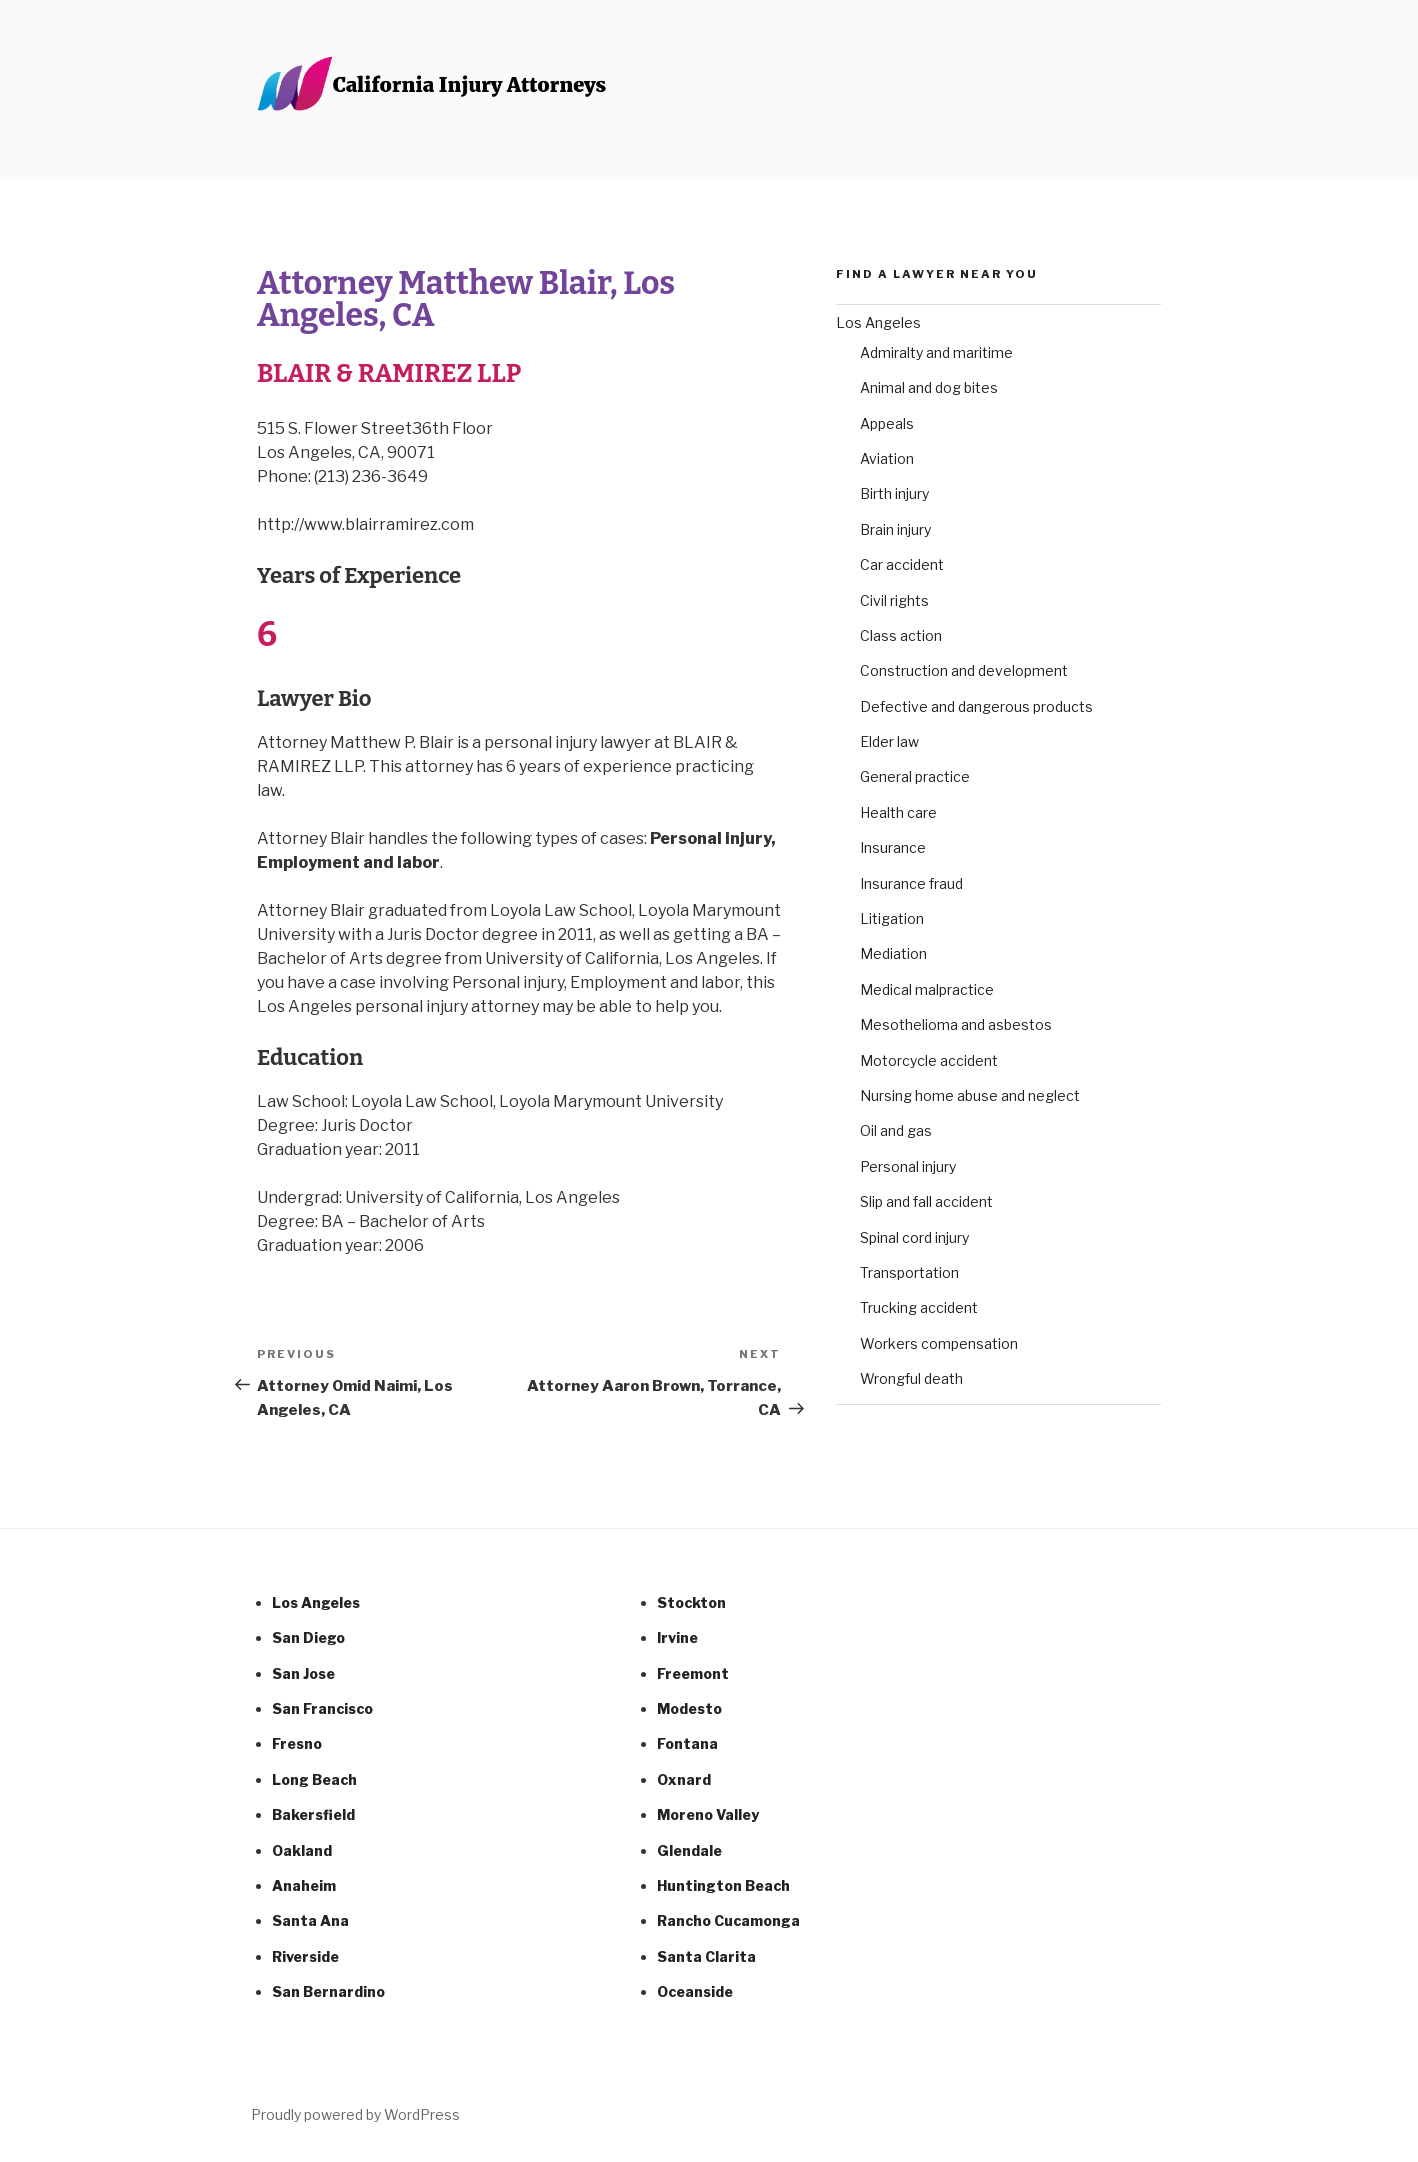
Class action (901, 635)
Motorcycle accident (929, 1060)
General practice (915, 776)
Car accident (902, 564)
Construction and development (964, 670)
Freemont (693, 1673)
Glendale (689, 1850)
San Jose (303, 1673)
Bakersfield (313, 1814)
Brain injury (895, 529)
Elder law (889, 741)
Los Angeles (878, 322)
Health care (898, 812)
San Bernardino (328, 1991)
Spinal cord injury (914, 1237)
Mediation (893, 953)
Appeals (887, 423)
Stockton (691, 1602)
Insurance (893, 847)
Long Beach (314, 1779)
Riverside (305, 1956)
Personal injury (908, 1166)
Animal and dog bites (929, 387)
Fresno (297, 1743)
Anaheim (304, 1885)
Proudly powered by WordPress (355, 2114)
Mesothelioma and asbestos (956, 1024)
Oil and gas (896, 1130)
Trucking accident (919, 1307)
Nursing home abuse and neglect (970, 1095)
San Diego (308, 1637)
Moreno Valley (708, 1814)
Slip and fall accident (926, 1201)
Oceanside (695, 1991)
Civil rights (894, 600)
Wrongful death (911, 1378)
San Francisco (322, 1708)
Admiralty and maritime (936, 352)
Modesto (689, 1708)
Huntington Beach (723, 1885)
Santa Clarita (706, 1956)
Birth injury (894, 493)
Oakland (302, 1850)
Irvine (677, 1637)
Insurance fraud (911, 883)
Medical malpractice (927, 989)
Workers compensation (939, 1343)
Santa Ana (310, 1920)
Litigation (892, 918)
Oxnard (684, 1779)
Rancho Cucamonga (728, 1920)
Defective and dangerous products (976, 706)
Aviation (887, 458)
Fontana (687, 1743)
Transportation (909, 1272)
